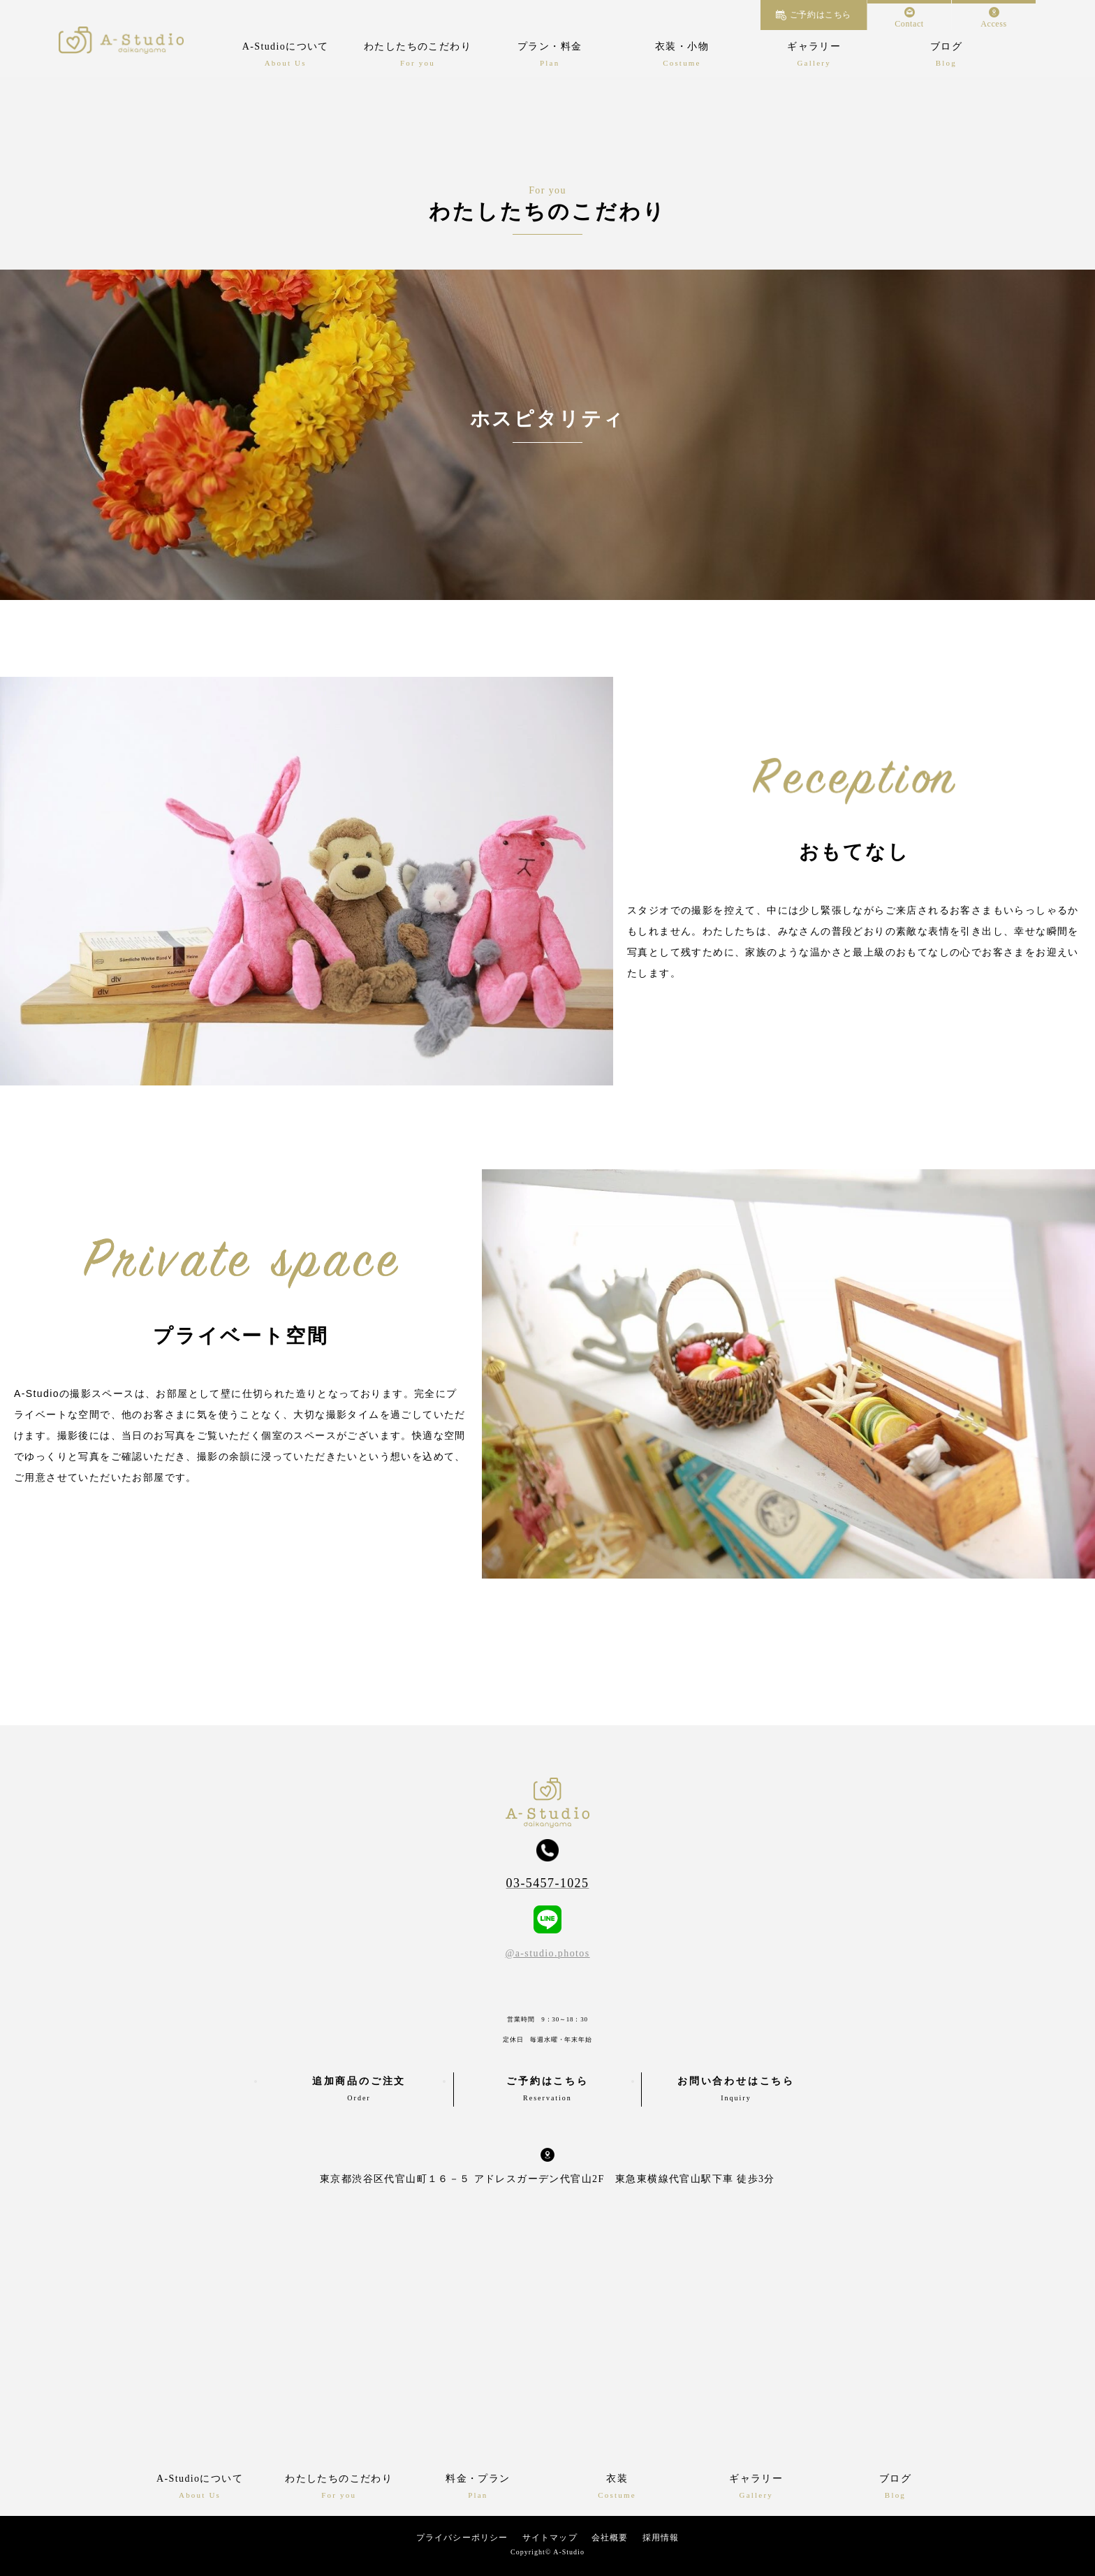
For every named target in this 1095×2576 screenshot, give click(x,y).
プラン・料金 (549, 46)
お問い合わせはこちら (736, 2091)
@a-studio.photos (547, 1953)
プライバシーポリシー (462, 2537)
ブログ (946, 46)
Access (993, 24)
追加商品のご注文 (359, 2091)
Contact (909, 24)
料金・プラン (478, 2478)
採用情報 (660, 2537)
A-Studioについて (285, 46)
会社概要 (610, 2537)
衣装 (617, 2478)
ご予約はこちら (820, 15)
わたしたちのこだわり (417, 46)
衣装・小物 (682, 46)
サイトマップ (550, 2537)
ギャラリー (814, 46)
